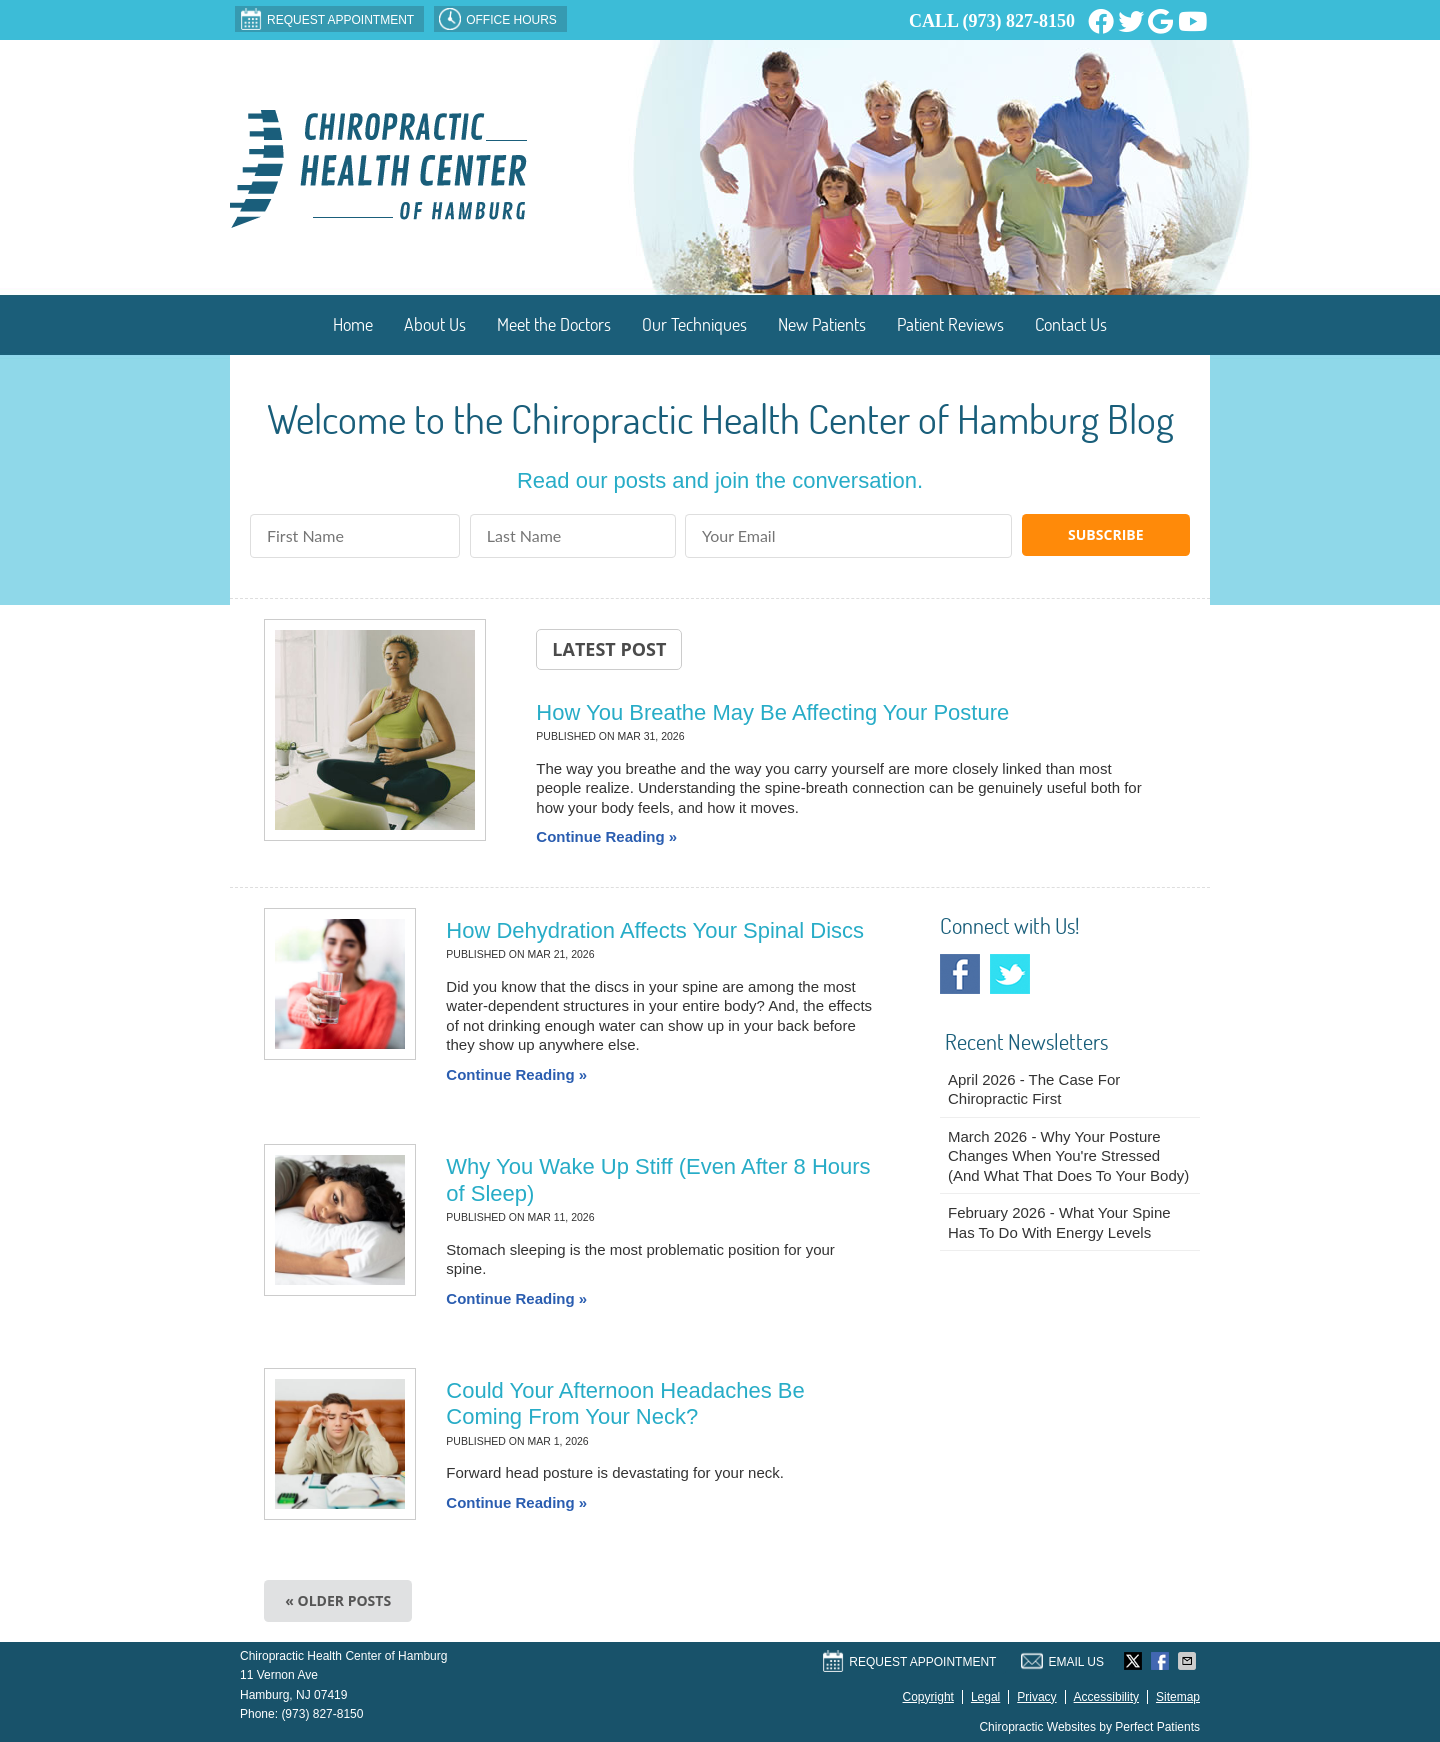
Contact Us (1071, 324)
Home (353, 324)
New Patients (822, 324)
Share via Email (1189, 1661)
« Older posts (338, 1600)
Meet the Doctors (554, 324)
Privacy (1036, 1697)
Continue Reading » (606, 836)
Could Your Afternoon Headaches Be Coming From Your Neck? (625, 1403)
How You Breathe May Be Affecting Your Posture (772, 712)
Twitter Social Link (1010, 974)
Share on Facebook (1162, 1661)
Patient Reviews (950, 324)
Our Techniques (694, 324)
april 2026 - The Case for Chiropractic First (1034, 1089)
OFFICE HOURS (498, 19)
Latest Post (609, 649)
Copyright (928, 1697)
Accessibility (1106, 1697)
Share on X (1135, 1661)
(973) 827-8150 (1019, 21)
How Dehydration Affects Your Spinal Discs (655, 930)
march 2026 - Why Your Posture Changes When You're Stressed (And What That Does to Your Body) (1068, 1156)
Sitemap (1178, 1697)
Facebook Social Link (960, 974)
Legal (985, 1697)
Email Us (1062, 1661)
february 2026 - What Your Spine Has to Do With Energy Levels (1059, 1222)
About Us (435, 324)
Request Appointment (327, 19)
